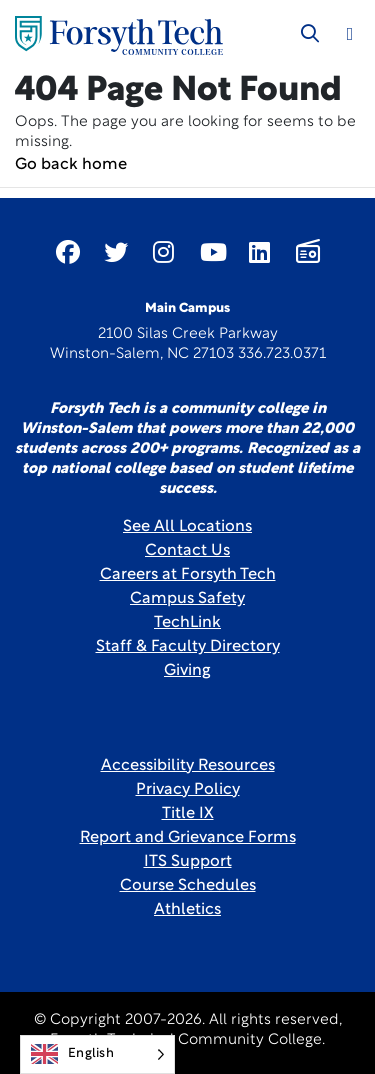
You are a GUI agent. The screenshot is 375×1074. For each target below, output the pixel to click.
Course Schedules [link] (188, 886)
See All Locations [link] (187, 527)
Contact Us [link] (187, 551)
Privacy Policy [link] (188, 790)
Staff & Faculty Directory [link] (188, 647)
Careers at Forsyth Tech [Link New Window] (188, 575)
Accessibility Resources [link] (188, 766)
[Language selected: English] (97, 1054)
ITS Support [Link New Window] (188, 862)
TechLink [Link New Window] (187, 623)
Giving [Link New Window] (187, 671)
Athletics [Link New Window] (187, 910)
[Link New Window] (68, 252)
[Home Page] (119, 35)
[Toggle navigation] (350, 34)
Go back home (71, 165)
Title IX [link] (188, 814)
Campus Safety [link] (187, 599)
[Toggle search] (310, 34)
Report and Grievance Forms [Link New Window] (188, 838)
